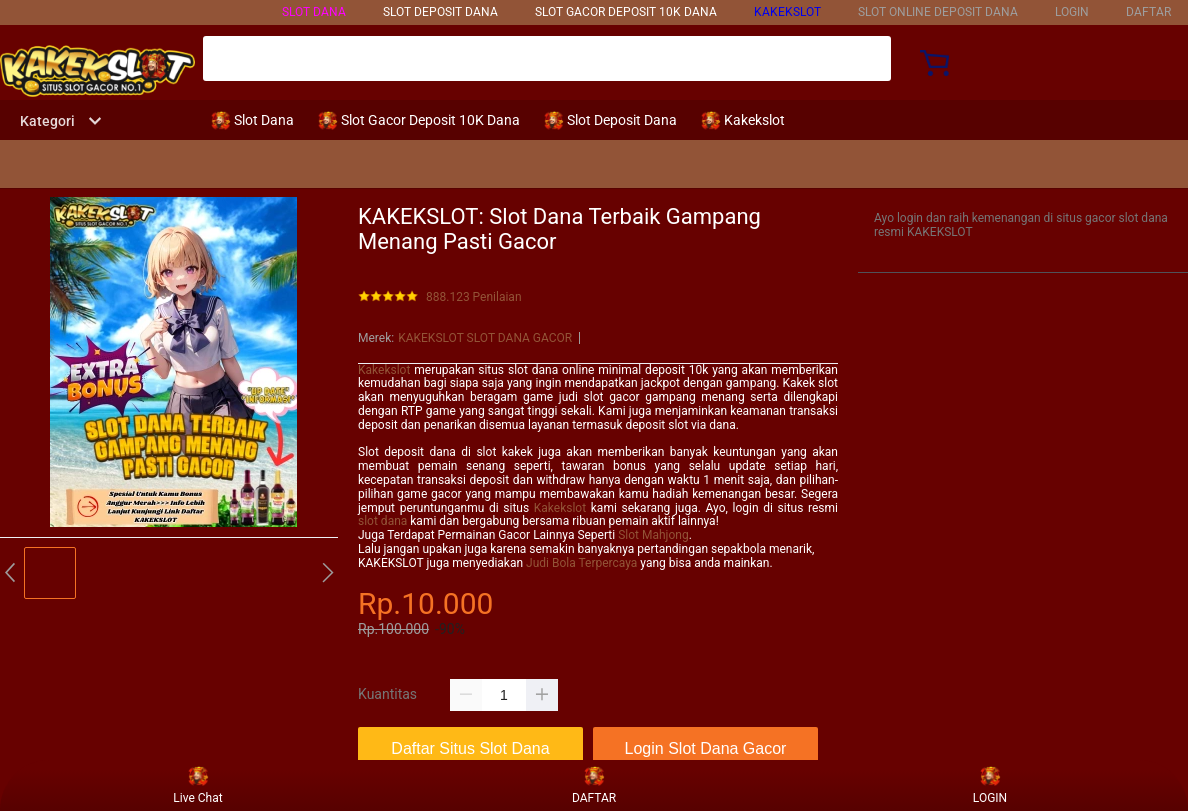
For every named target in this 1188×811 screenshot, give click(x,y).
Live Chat (197, 785)
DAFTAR (1148, 12)
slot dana (382, 521)
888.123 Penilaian (474, 297)
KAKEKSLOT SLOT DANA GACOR (485, 338)
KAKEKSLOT (787, 12)
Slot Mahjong (653, 535)
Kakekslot (384, 370)
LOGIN (1072, 12)
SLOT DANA (314, 12)
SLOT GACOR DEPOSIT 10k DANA (626, 12)
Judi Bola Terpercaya (581, 563)
